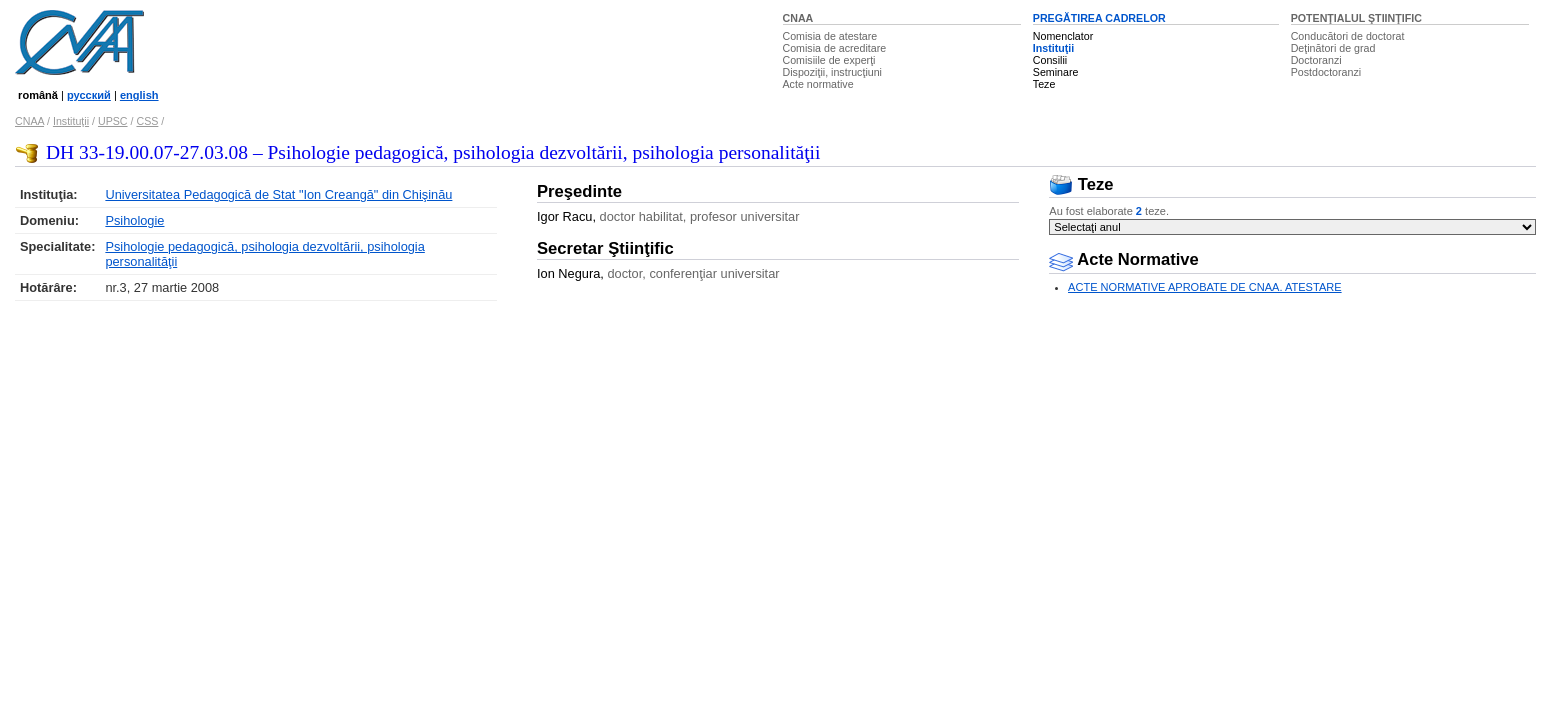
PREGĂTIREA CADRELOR (1099, 18)
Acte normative (818, 84)
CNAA (798, 18)
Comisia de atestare (830, 36)
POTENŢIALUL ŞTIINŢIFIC (1356, 18)
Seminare (1056, 72)
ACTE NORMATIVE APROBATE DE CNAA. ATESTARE (1205, 287)
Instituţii (1053, 48)
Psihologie (134, 220)
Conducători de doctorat (1348, 36)
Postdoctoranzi (1326, 72)
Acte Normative (1124, 259)
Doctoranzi (1316, 60)
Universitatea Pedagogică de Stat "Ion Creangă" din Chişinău (278, 194)
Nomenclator (1063, 36)
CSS (147, 121)
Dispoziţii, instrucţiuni (833, 72)
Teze (1044, 84)
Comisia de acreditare (835, 48)
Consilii (1050, 60)
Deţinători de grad (1333, 48)
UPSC (113, 121)
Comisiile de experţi (829, 60)
